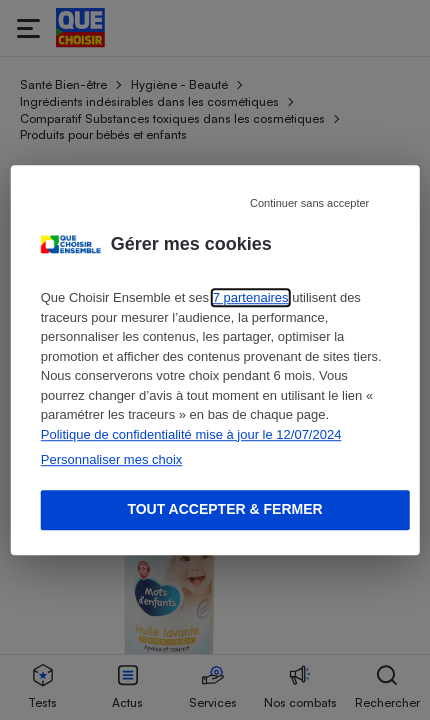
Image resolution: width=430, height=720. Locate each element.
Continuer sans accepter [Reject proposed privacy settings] (309, 203)
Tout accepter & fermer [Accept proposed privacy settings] (224, 509)
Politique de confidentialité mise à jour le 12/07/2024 (191, 434)
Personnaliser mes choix (112, 459)
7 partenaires (251, 297)
